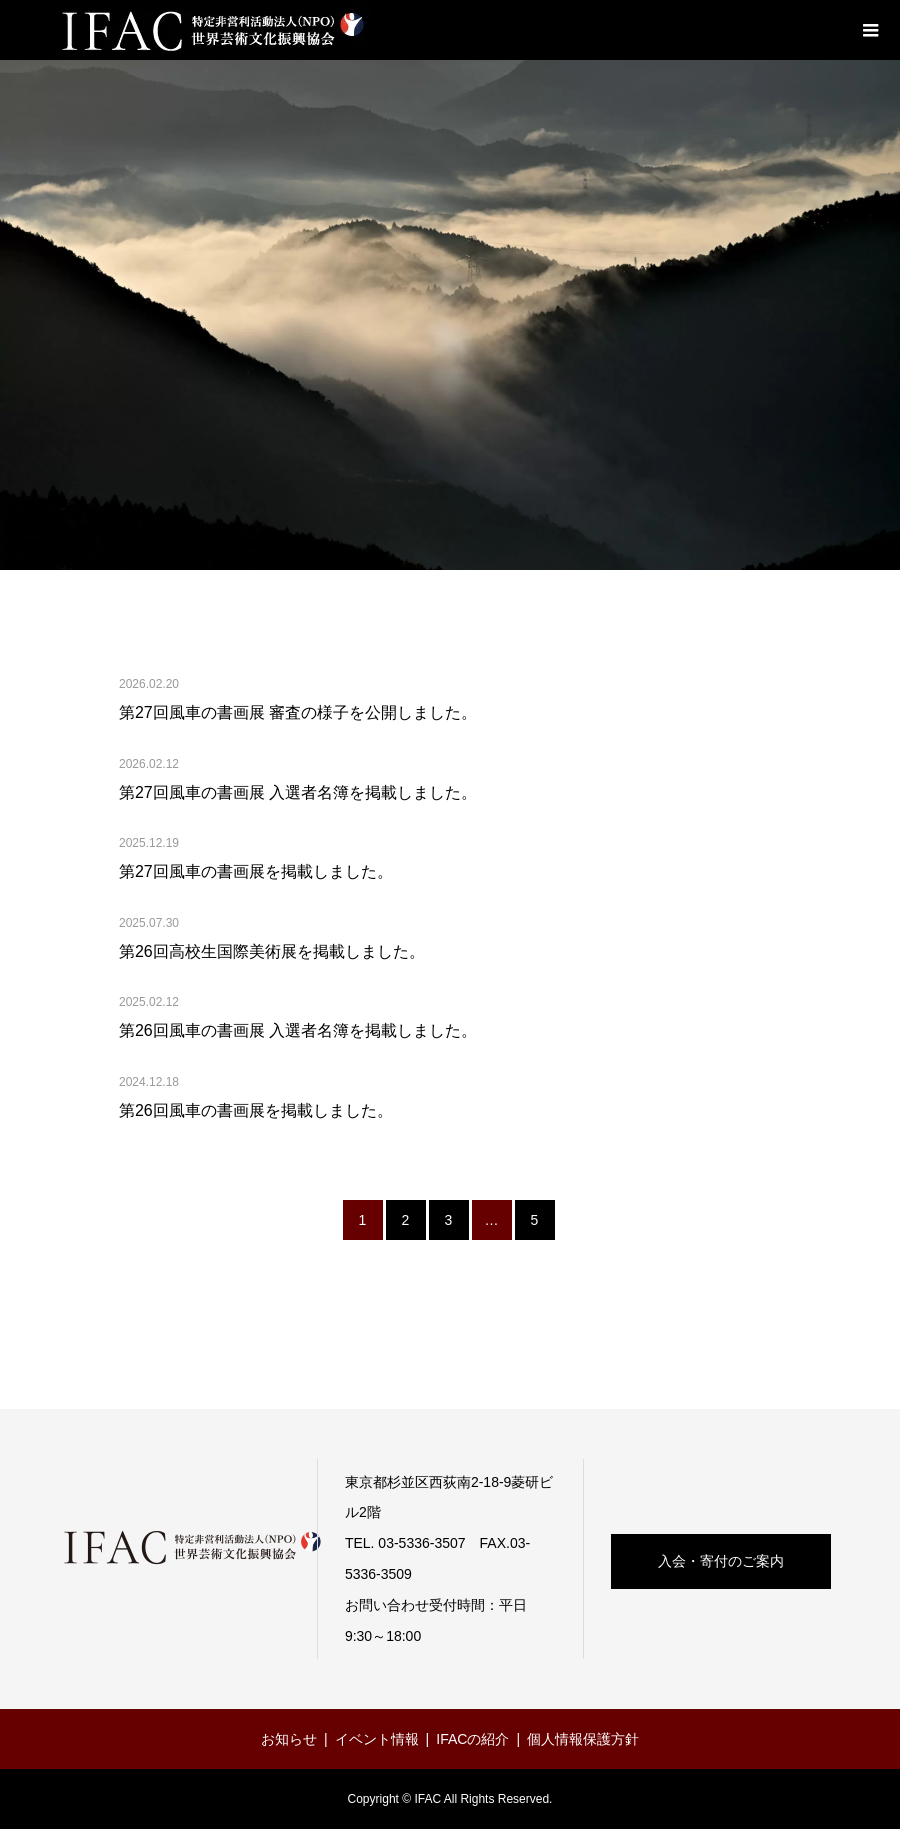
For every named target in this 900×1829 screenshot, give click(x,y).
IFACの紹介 (472, 1739)
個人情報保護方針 (583, 1739)
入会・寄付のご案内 (721, 1561)
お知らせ (289, 1739)
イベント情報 (377, 1739)
